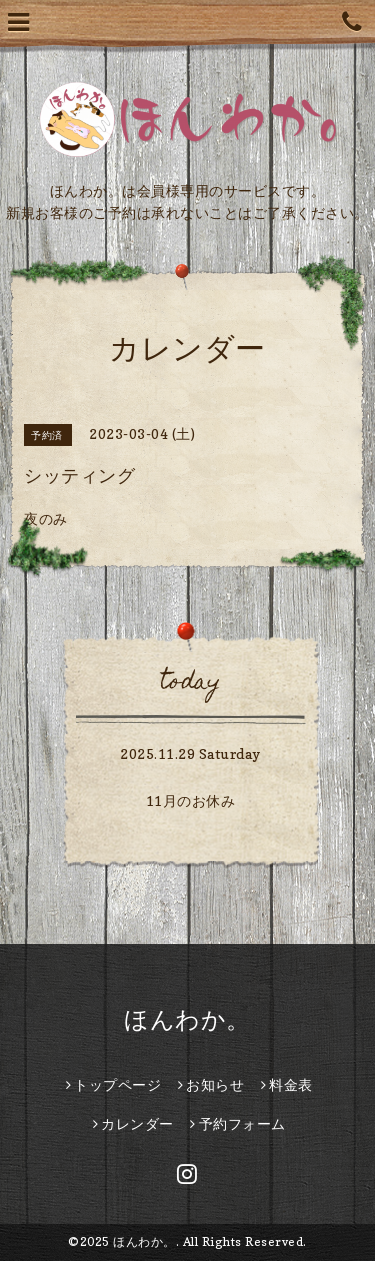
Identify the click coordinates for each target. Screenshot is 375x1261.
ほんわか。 (187, 1019)
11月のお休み (191, 800)
